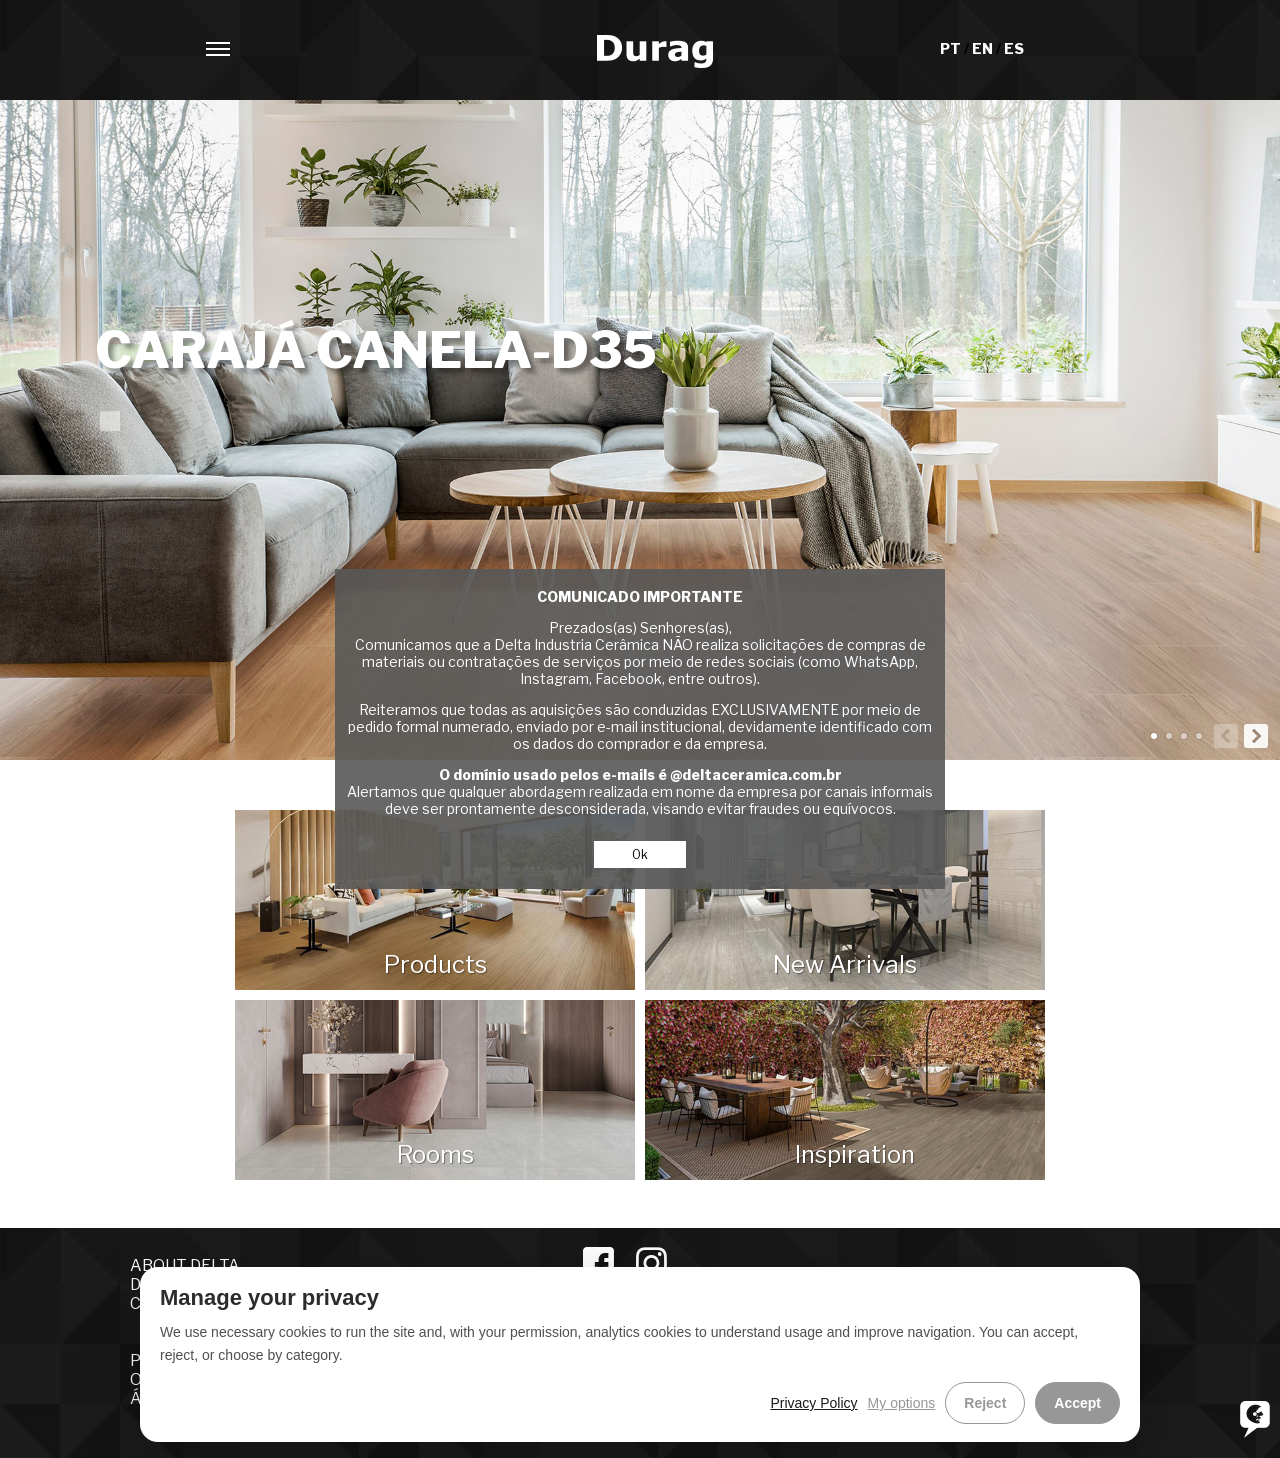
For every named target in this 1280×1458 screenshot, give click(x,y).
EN (984, 48)
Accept (1077, 1403)
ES (1014, 48)
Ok (640, 854)
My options (902, 1403)
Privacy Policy (813, 1403)
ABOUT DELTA (185, 1265)
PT (952, 48)
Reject (985, 1403)
